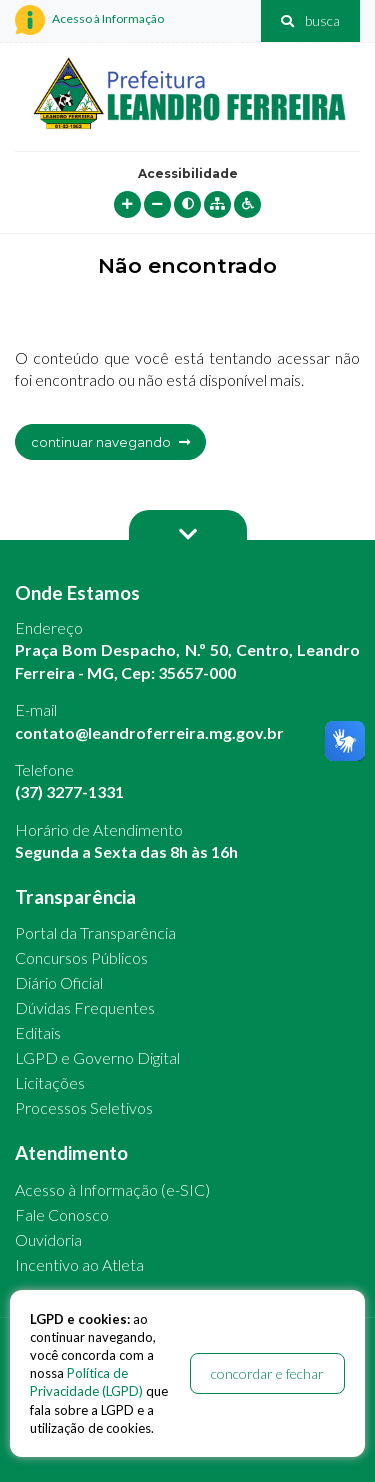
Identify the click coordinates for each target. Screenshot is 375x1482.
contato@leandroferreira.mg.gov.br (149, 732)
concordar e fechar (267, 1373)
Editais (38, 1032)
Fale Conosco (62, 1214)
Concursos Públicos (81, 957)
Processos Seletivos (84, 1107)
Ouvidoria (48, 1239)
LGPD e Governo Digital (97, 1057)
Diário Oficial (59, 982)
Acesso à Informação (89, 20)
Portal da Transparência (95, 932)
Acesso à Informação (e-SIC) (112, 1189)
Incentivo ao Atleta (79, 1264)
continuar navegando (110, 442)
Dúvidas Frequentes (85, 1007)
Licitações (50, 1082)
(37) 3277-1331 (69, 791)
